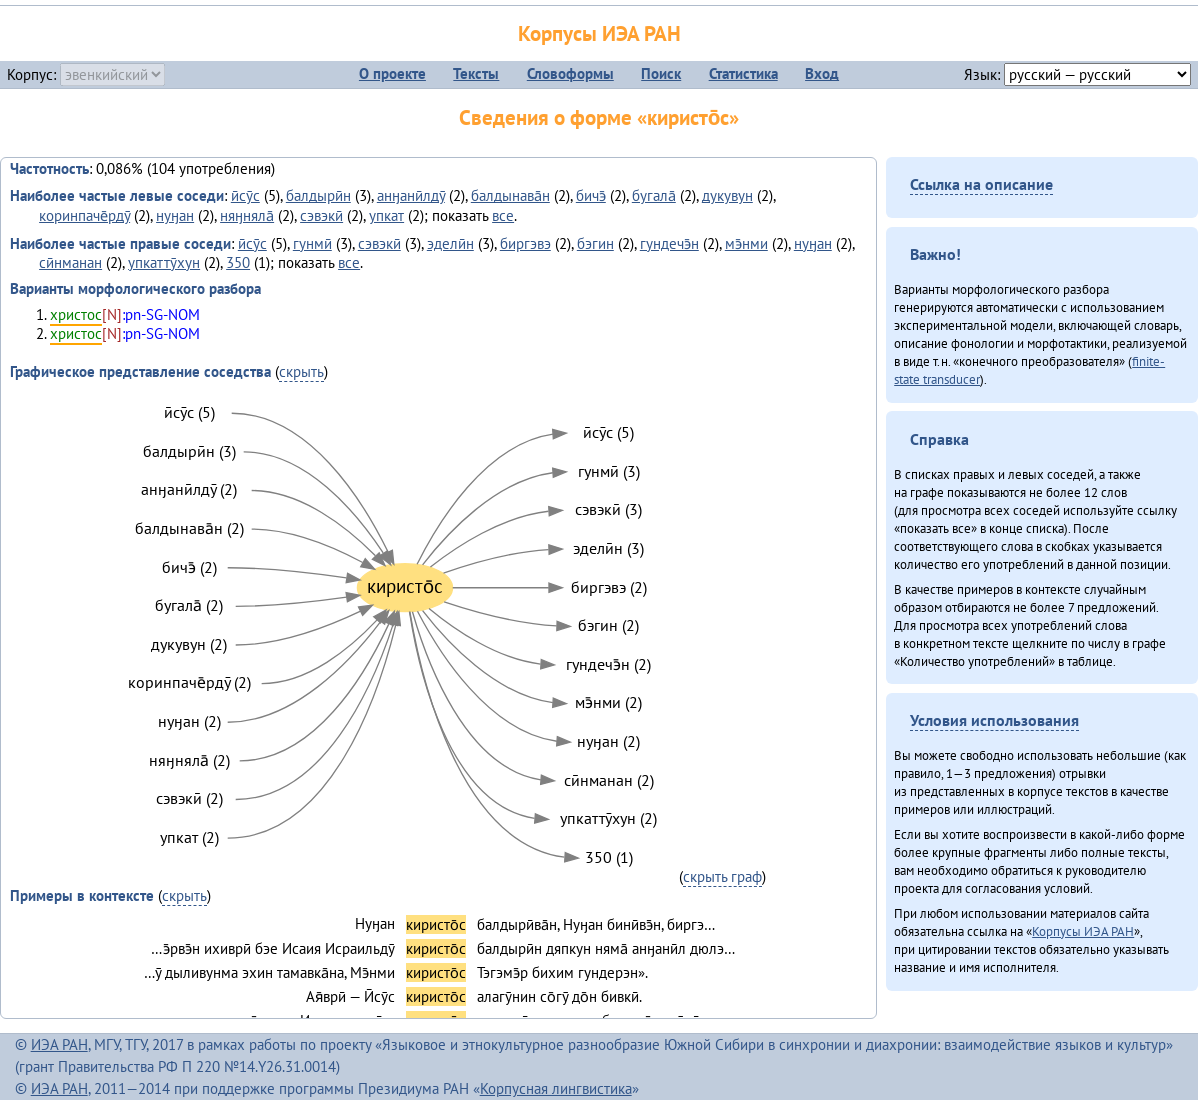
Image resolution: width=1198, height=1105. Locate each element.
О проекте (392, 73)
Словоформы (570, 73)
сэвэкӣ (321, 215)
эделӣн (450, 243)
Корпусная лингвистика (556, 1088)
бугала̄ (654, 195)
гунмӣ (312, 243)
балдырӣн (318, 195)
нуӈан (175, 215)
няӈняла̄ (247, 215)
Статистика (743, 73)
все (503, 215)
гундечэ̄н (669, 243)
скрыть (301, 371)
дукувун (727, 195)
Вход (822, 73)
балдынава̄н (510, 195)
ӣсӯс (245, 195)
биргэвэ (525, 243)
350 (238, 262)
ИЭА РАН (59, 1044)
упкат (386, 215)
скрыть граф (722, 876)
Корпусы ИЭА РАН (599, 33)
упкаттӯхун (164, 262)
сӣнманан (70, 262)
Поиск (661, 73)
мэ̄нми (746, 243)
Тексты (476, 73)
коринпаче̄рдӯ (84, 215)
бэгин (595, 243)
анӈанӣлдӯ (411, 195)
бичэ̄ (591, 195)
